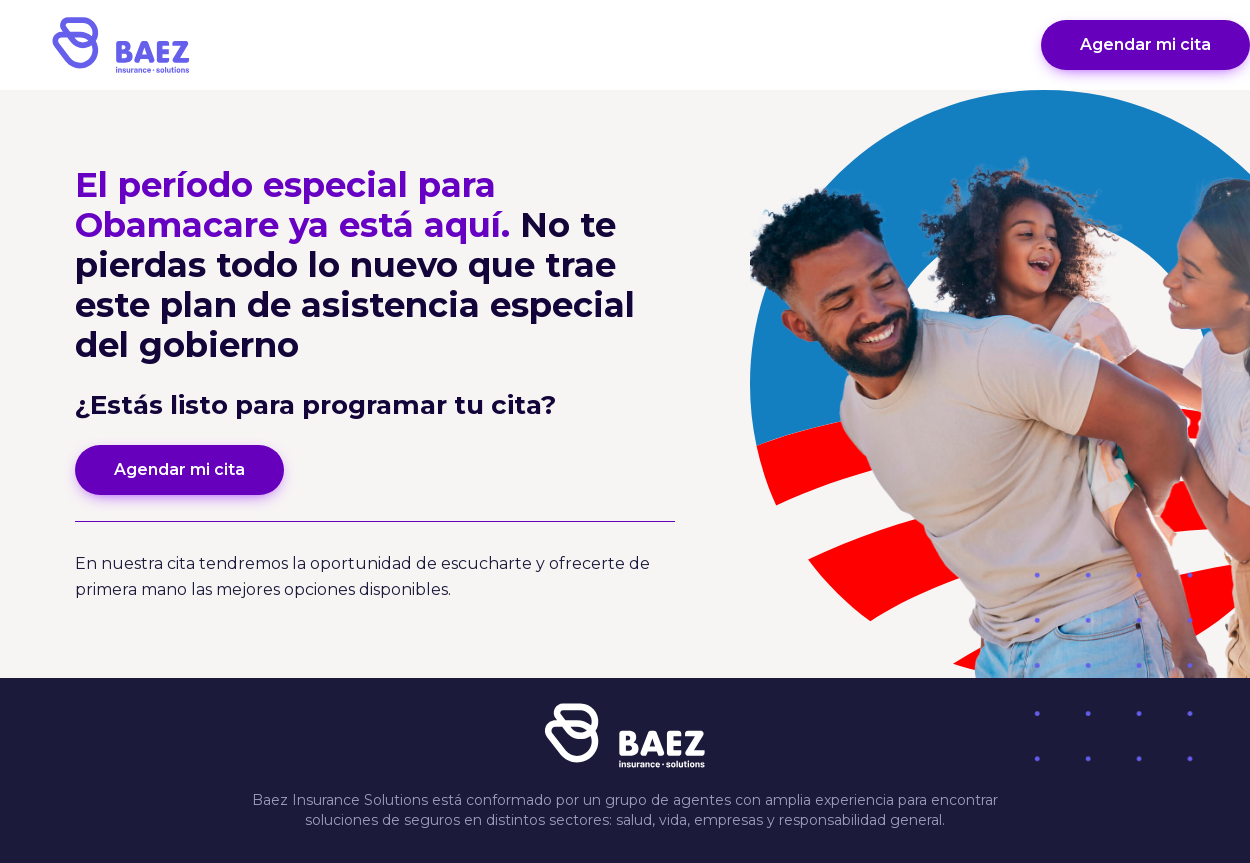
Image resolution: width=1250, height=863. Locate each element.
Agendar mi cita (1145, 44)
